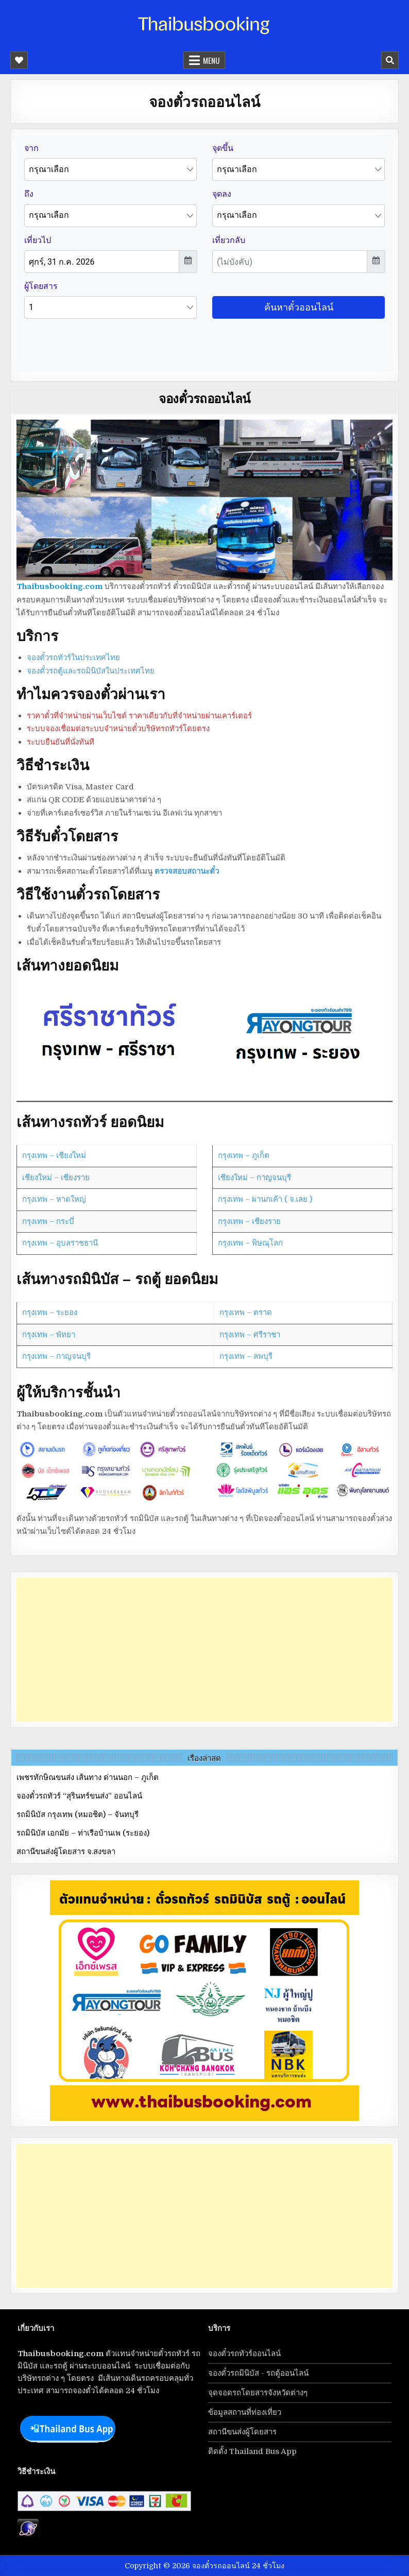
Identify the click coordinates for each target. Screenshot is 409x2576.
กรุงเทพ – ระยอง (49, 1312)
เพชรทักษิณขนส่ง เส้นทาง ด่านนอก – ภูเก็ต (87, 1777)
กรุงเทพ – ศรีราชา (249, 1334)
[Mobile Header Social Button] (19, 60)
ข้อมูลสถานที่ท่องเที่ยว (244, 2412)
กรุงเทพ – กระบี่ (48, 1221)
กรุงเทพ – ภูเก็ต (243, 1155)
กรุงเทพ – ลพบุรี (245, 1356)
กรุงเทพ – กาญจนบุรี (56, 1356)
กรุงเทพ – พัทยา (48, 1334)
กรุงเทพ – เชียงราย (249, 1221)
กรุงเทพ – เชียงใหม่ (54, 1155)
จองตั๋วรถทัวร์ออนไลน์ (244, 2353)
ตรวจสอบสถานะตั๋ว (187, 871)
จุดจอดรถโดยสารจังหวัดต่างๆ (258, 2392)
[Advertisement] (204, 1650)
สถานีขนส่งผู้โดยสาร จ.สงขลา (65, 1851)
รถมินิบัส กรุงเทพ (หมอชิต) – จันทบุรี (77, 1814)
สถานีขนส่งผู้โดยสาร (242, 2431)
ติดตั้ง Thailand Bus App (252, 2451)
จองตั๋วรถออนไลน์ (204, 398)
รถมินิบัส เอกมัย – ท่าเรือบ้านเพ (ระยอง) (82, 1833)
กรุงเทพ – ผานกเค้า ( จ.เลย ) (265, 1199)
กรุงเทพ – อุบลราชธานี (60, 1243)
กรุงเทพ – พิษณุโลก (250, 1243)
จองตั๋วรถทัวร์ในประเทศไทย (73, 657)
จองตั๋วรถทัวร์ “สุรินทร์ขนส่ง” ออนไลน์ (79, 1796)
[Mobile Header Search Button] (390, 60)
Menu (211, 60)
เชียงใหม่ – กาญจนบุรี (254, 1177)
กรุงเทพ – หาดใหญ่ (54, 1199)
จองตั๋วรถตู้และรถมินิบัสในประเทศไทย (91, 671)
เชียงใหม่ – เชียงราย (56, 1177)
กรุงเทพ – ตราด (245, 1312)
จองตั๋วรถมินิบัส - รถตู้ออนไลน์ (258, 2373)
